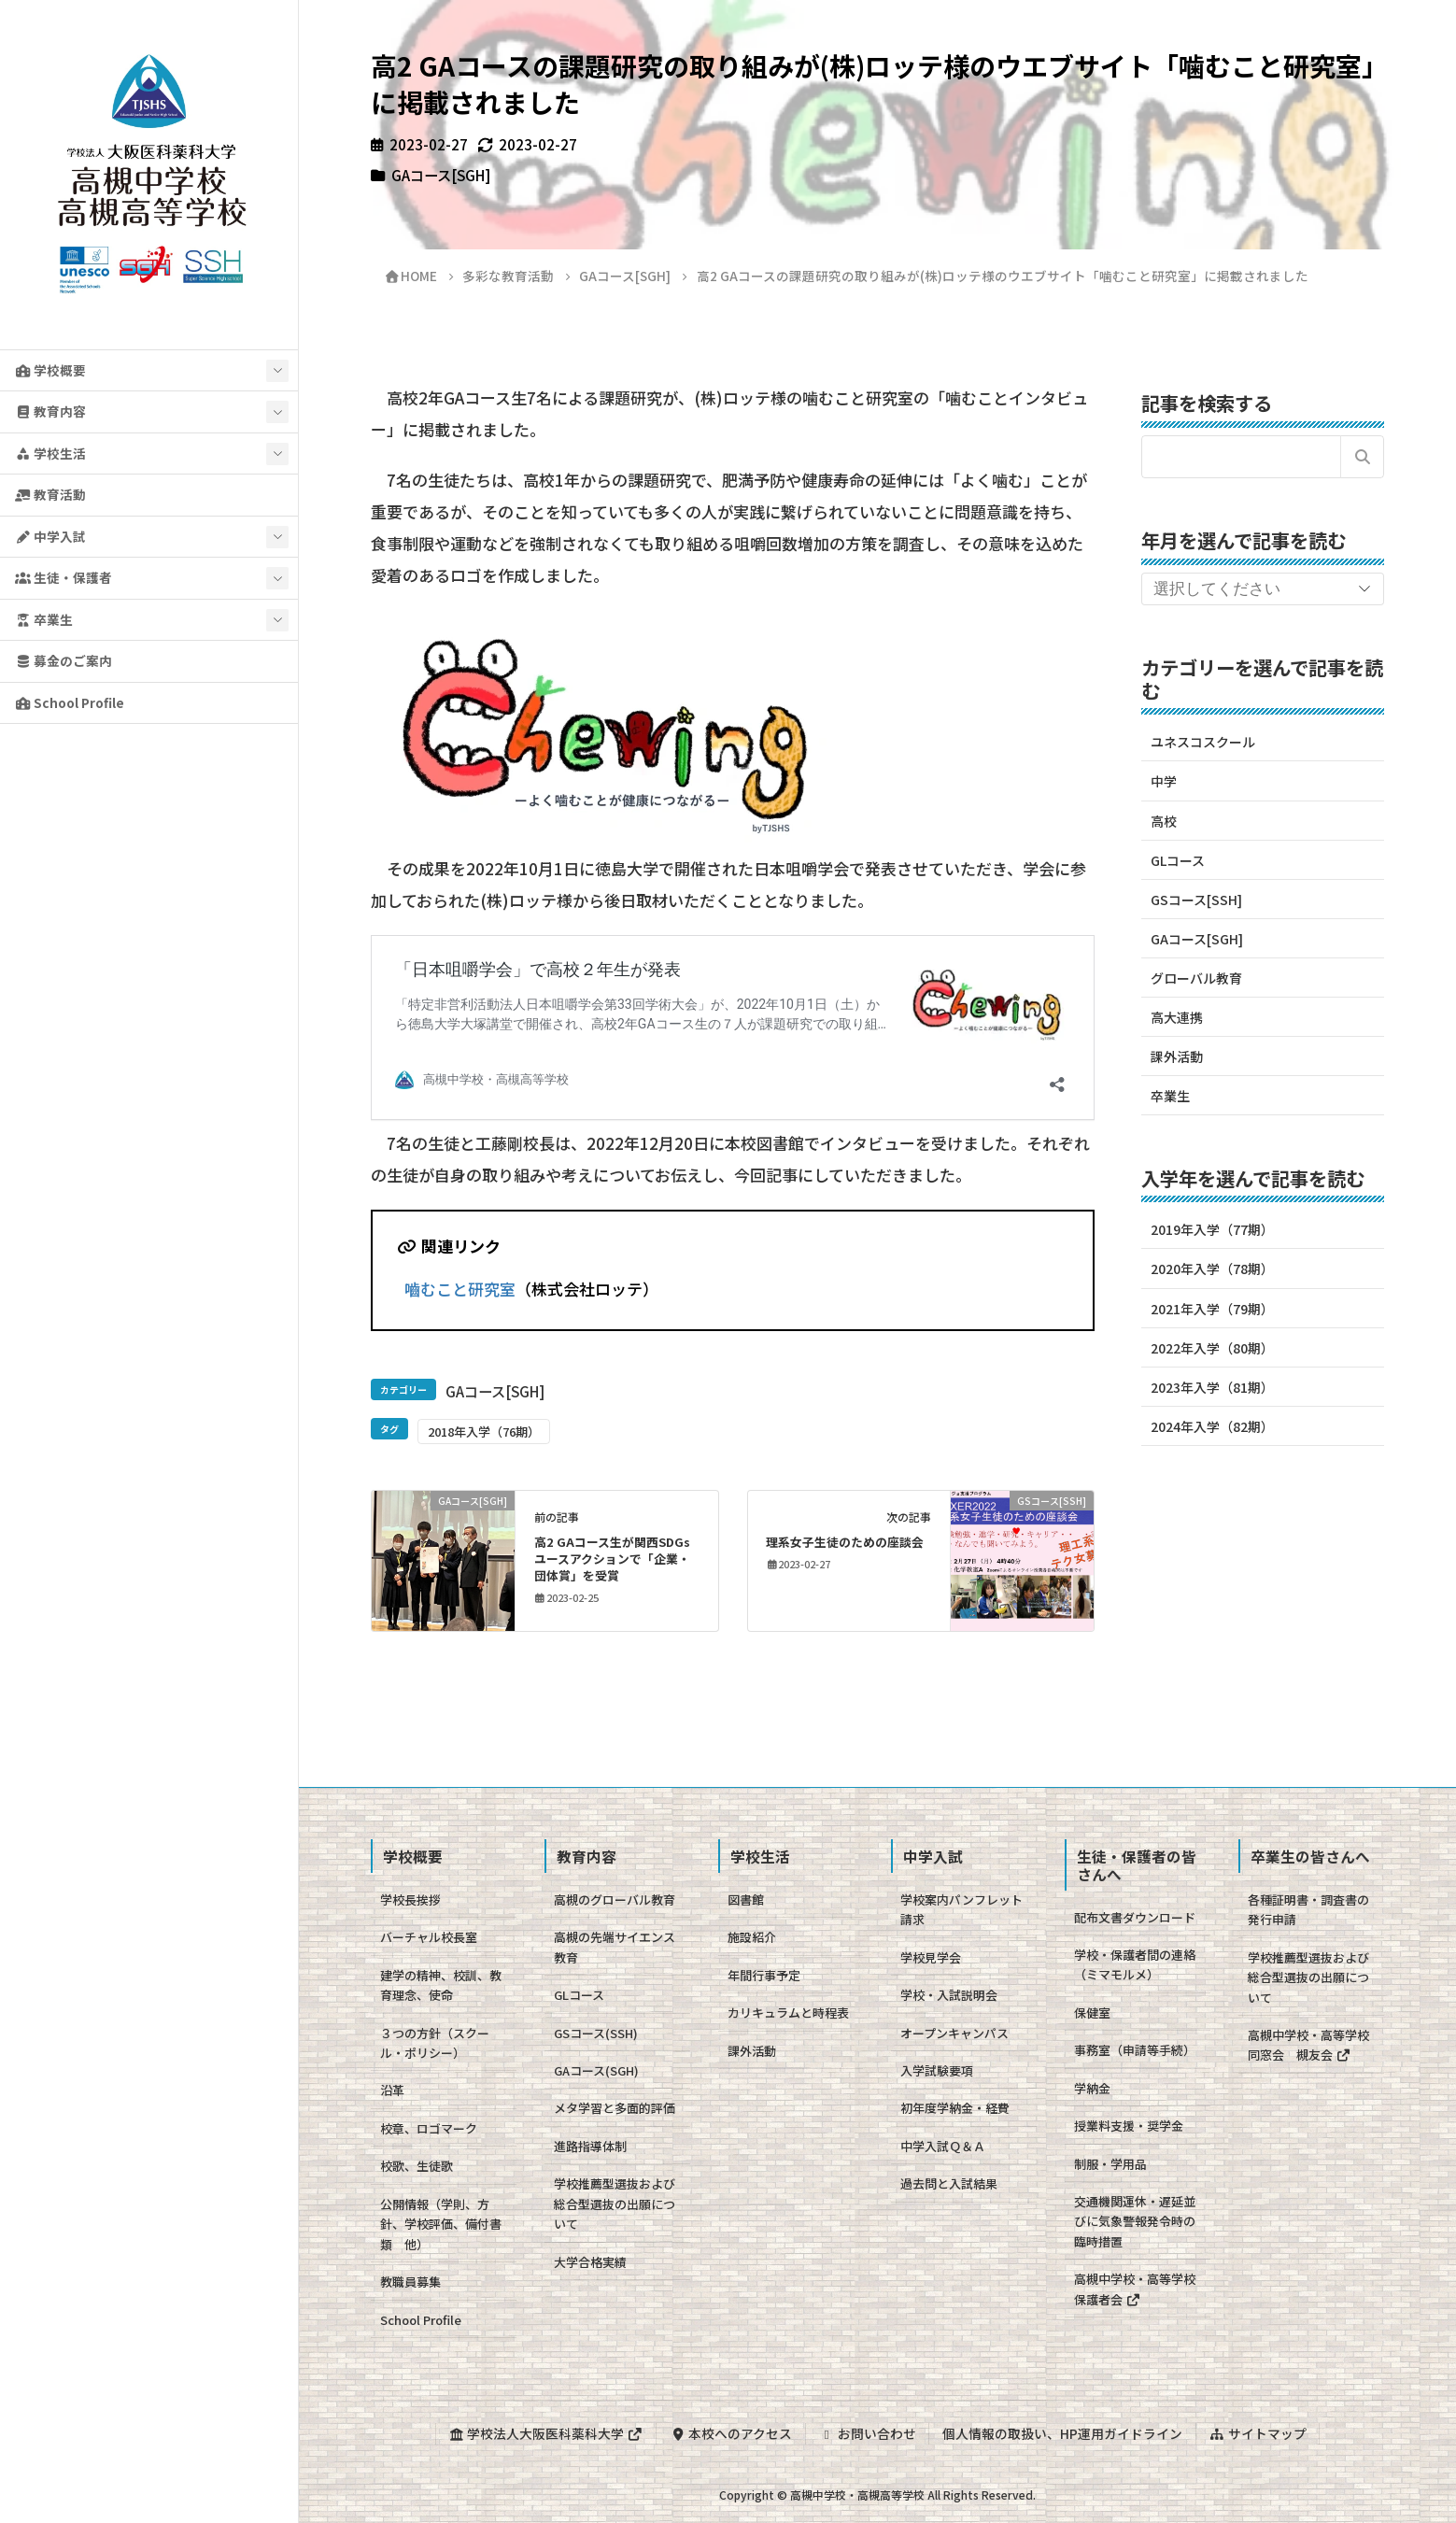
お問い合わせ (867, 2433)
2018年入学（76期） (484, 1431)
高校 (1164, 821)
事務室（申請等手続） (1134, 2050)
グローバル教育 (1196, 978)
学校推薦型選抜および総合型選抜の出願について (614, 2203)
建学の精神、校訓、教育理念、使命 (441, 1985)
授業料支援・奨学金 (1128, 2125)
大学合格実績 (590, 2262)
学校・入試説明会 (948, 1995)
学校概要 (50, 370)
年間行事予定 (764, 1975)
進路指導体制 (590, 2146)
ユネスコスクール (1203, 741)
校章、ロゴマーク (428, 2128)
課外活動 (1177, 1056)
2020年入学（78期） (1212, 1268)
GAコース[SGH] (440, 174)
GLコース (1178, 860)
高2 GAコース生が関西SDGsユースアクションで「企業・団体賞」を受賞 (612, 1558)
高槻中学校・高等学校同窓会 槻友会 (1308, 2044)
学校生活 (50, 453)
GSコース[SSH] (1196, 899)
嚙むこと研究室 (460, 1288)
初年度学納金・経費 (955, 2108)
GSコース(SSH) (596, 2033)
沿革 (392, 2090)
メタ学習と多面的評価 (614, 2108)
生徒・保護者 (63, 577)
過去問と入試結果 (948, 2183)
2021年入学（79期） (1212, 1308)
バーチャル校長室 (428, 1937)
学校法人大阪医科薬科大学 (545, 2433)
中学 (1164, 781)
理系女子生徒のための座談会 (845, 1542)
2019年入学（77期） (1212, 1229)
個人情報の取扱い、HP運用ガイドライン (1062, 2433)
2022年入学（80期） (1212, 1348)
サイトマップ (1258, 2433)
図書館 (746, 1899)
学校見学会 (930, 1957)
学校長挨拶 (410, 1899)
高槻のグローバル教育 (614, 1899)
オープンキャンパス (954, 2033)
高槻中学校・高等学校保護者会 (1134, 2288)
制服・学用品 (1110, 2164)
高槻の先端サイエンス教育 (614, 1946)
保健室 (1092, 2012)
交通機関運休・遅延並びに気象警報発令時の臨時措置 (1134, 2221)
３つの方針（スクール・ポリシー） (434, 2043)
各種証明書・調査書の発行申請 (1308, 1909)
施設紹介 (752, 1937)
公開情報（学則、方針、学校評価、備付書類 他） (441, 2224)
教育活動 (50, 494)
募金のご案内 (63, 660)
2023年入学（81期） (1212, 1387)
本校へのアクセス (731, 2433)
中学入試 (50, 536)
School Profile (69, 702)
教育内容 (50, 411)
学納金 (1092, 2088)
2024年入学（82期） (1212, 1426)
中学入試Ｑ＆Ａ (942, 2146)
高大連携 (1177, 1017)
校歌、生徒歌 (416, 2166)
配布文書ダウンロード (1134, 1917)
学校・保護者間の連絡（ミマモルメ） (1134, 1964)
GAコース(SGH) (596, 2070)
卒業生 (44, 619)
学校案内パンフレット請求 (961, 1909)
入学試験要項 (936, 2070)
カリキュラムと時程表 (788, 2012)
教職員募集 (410, 2281)
